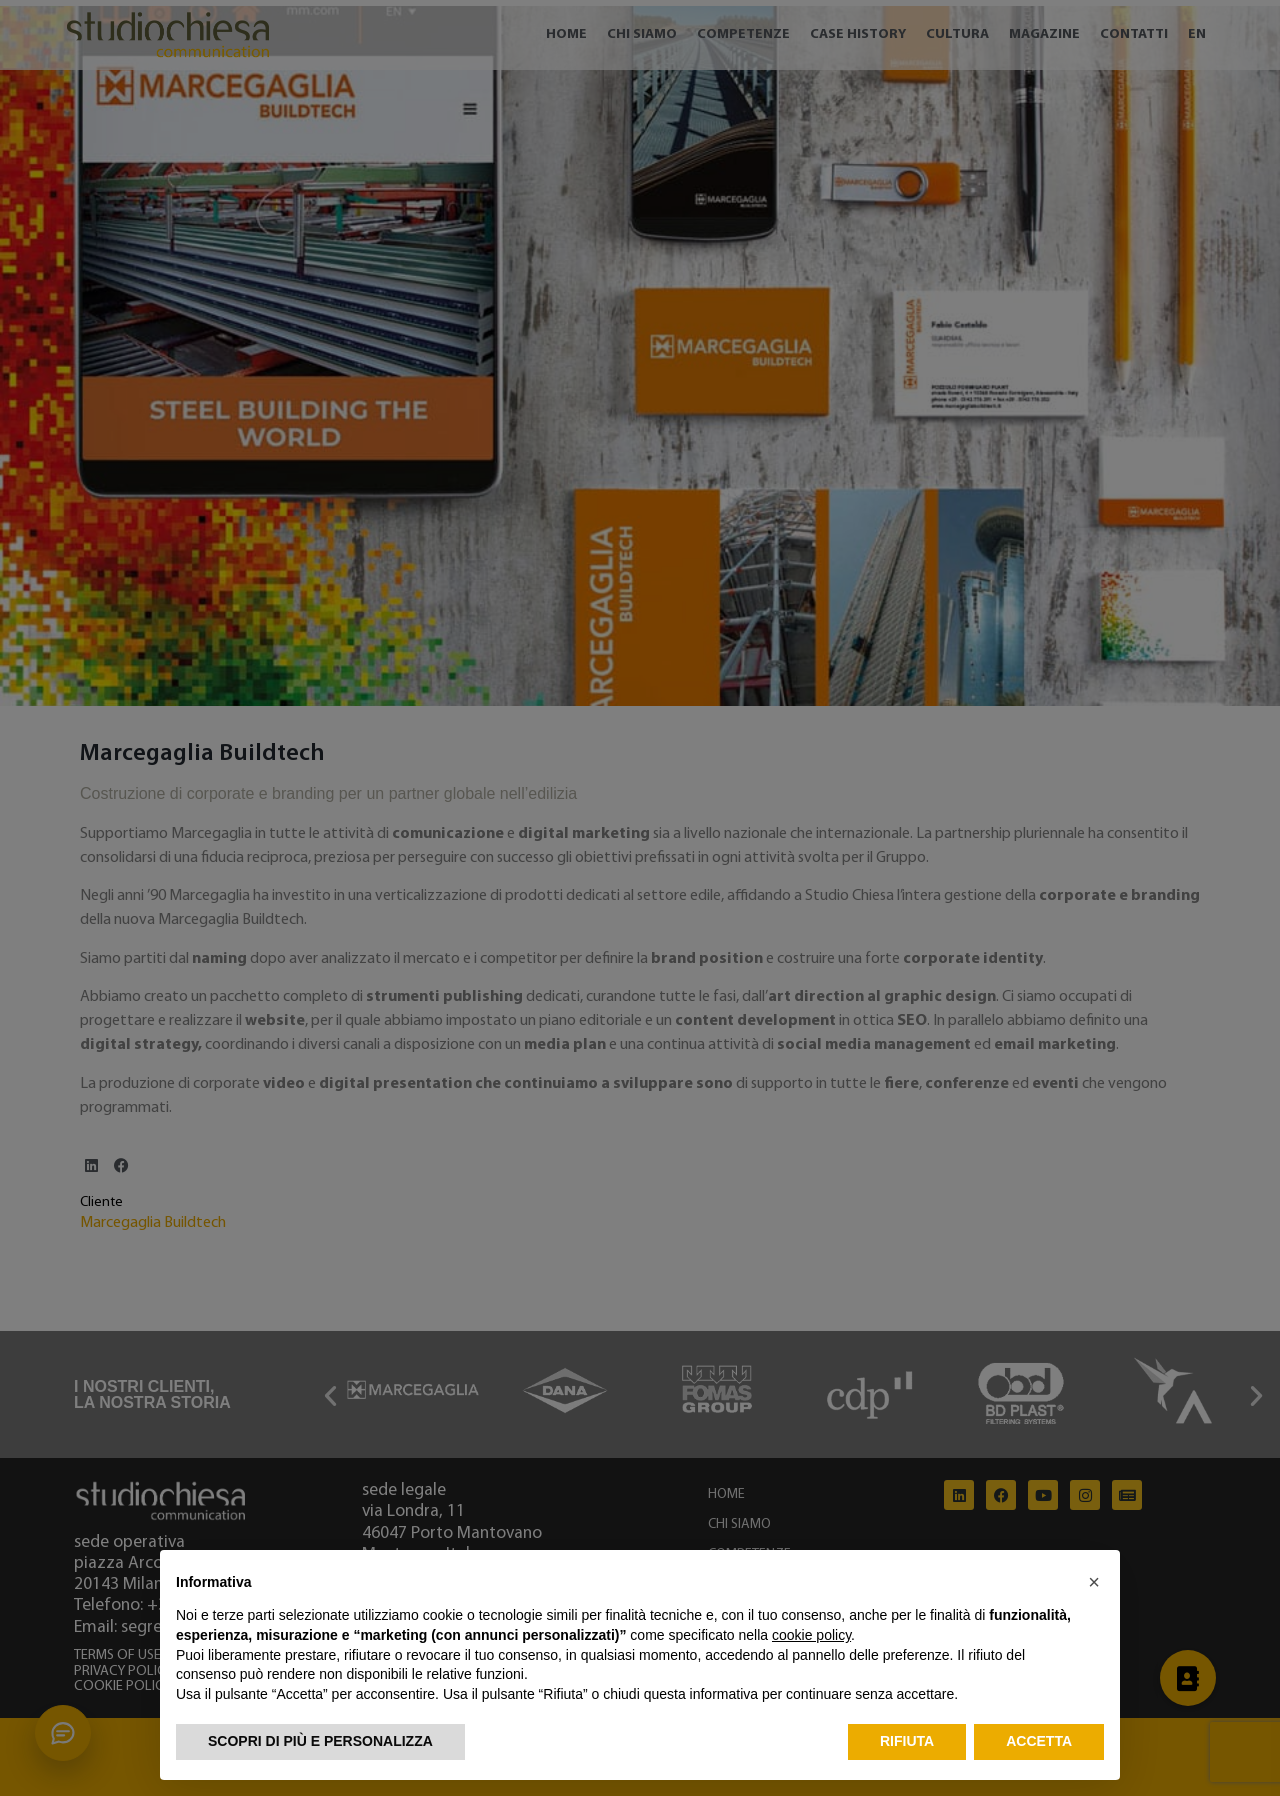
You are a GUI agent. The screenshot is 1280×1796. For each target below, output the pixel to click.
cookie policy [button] (811, 1635)
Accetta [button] (1039, 1741)
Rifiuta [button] (907, 1741)
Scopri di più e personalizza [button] (320, 1741)
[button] (1094, 1582)
